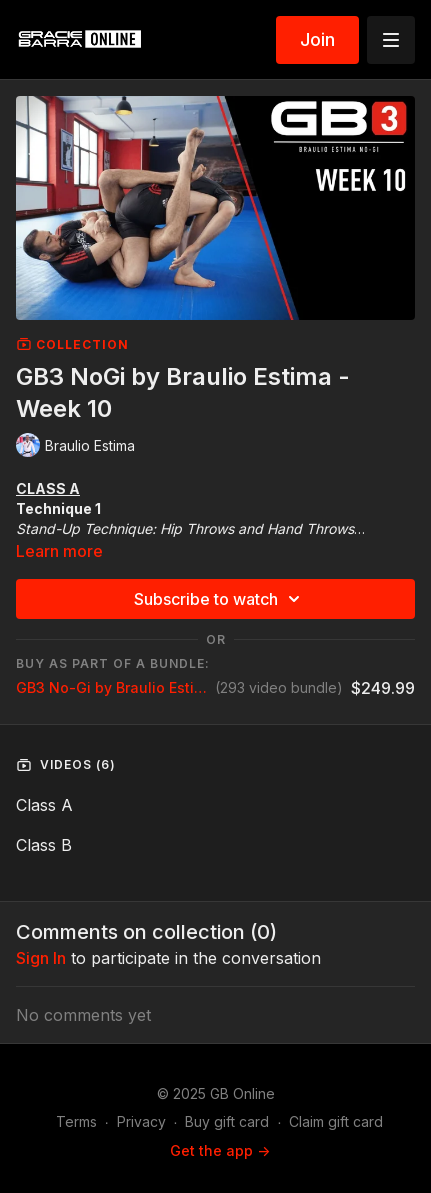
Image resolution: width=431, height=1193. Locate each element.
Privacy (141, 1121)
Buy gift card (227, 1121)
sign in (41, 958)
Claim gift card (336, 1121)
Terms (76, 1121)
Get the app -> (220, 1150)
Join (317, 39)
